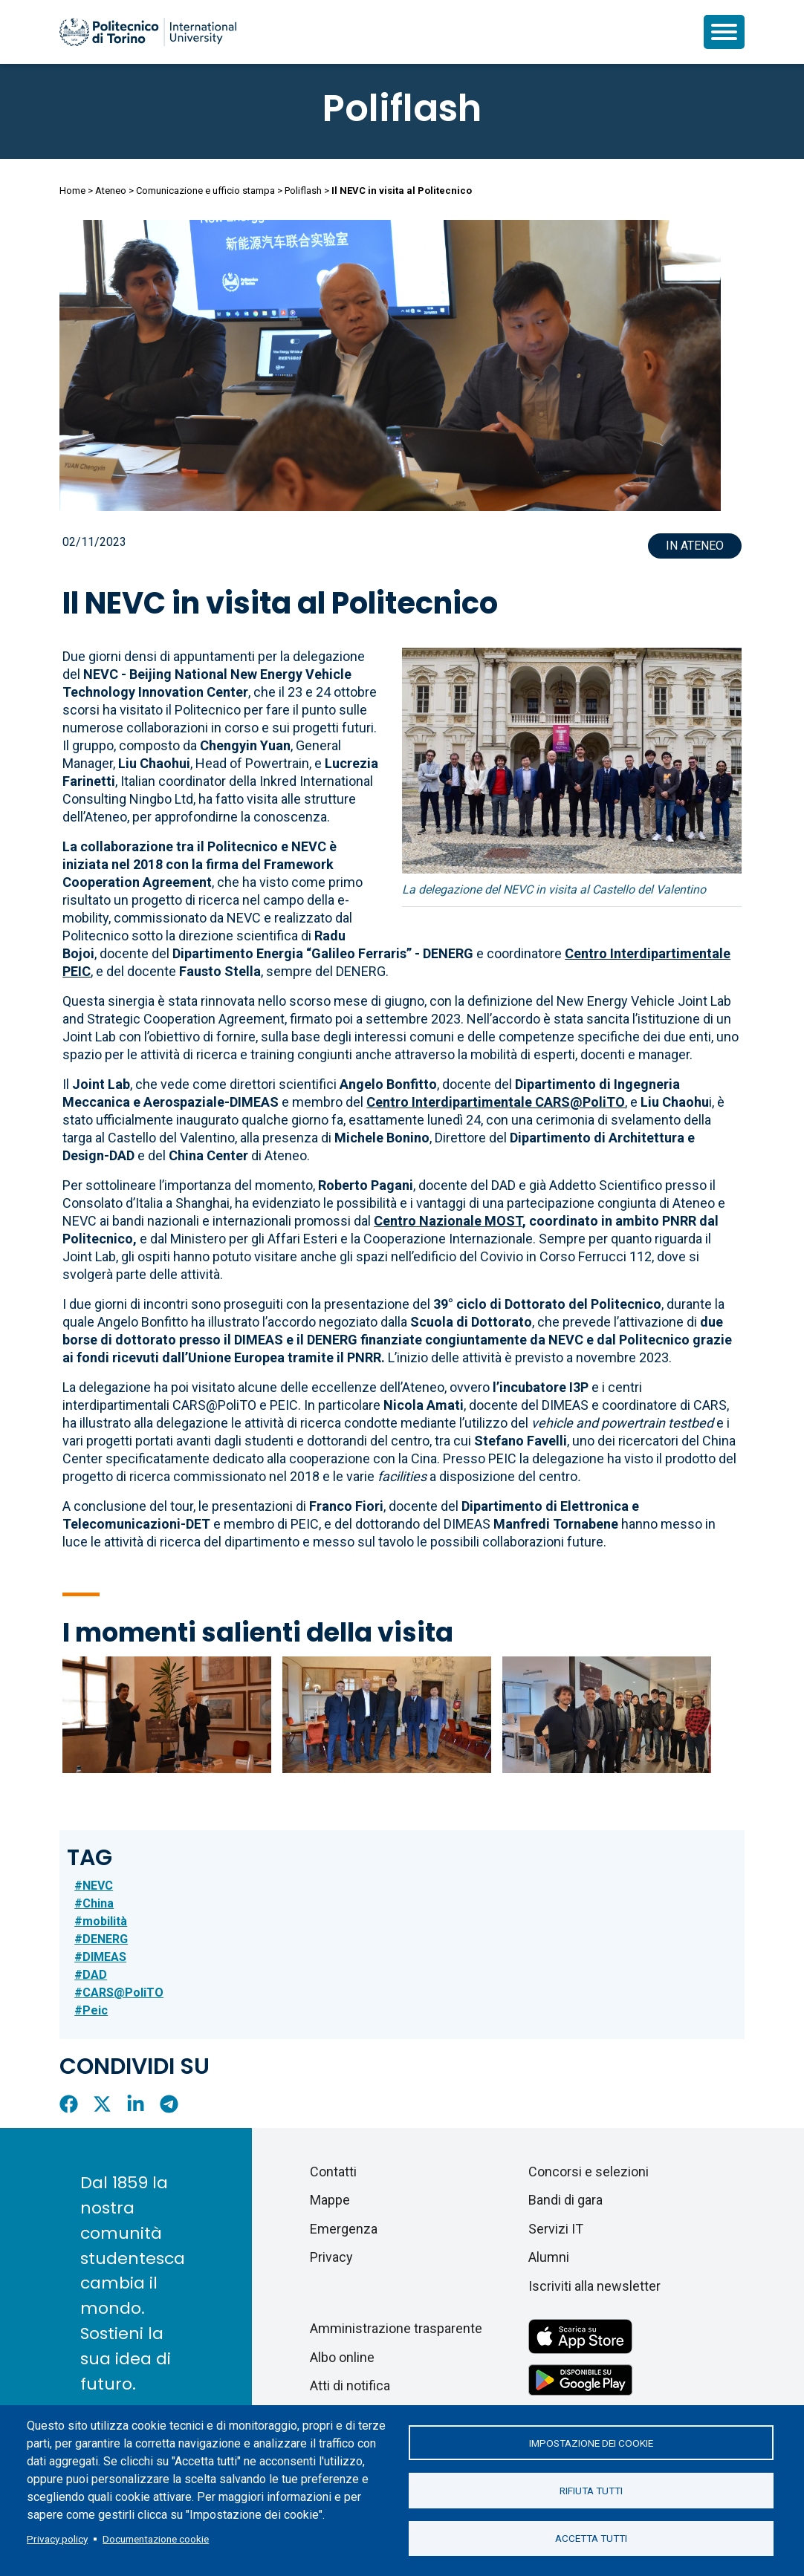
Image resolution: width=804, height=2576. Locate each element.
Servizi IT (555, 2229)
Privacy (331, 2257)
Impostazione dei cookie (591, 2442)
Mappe (330, 2200)
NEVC (97, 1886)
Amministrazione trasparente (396, 2328)
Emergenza (343, 2229)
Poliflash (402, 108)
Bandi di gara (565, 2200)
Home (72, 190)
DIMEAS (104, 1957)
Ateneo (110, 190)
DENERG (105, 1939)
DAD (94, 1975)
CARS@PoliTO (122, 1992)
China (98, 1903)
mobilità (104, 1921)
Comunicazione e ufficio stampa (205, 190)
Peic (95, 2010)
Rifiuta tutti (591, 2491)
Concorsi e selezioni (588, 2171)
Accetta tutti (591, 2539)
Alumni (548, 2257)
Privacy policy (57, 2539)
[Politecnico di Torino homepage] (147, 32)
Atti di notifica (350, 2385)
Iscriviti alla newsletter (594, 2286)
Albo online (342, 2357)
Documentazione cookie (156, 2539)
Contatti (333, 2171)
